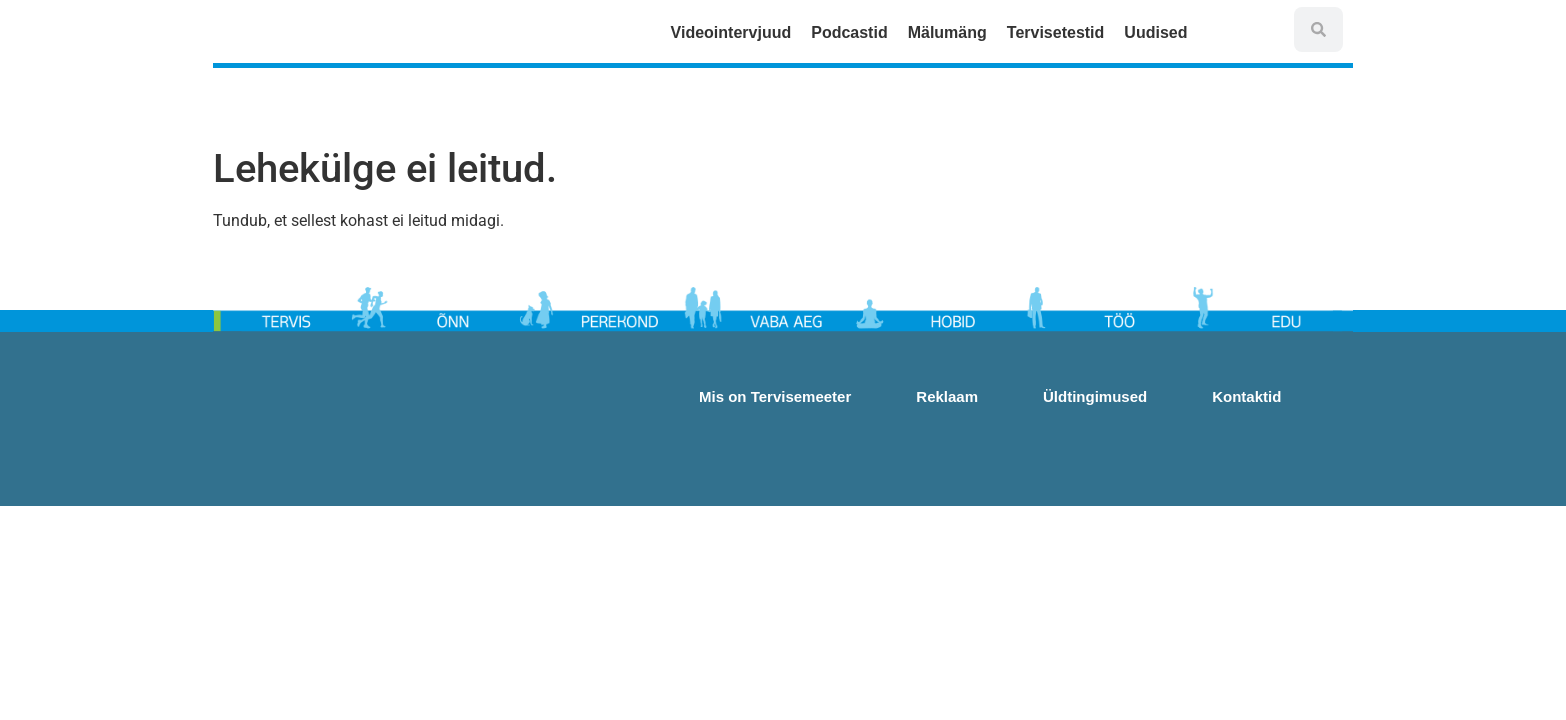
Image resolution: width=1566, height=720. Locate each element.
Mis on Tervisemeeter (775, 396)
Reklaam (947, 396)
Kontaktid (1246, 396)
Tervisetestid (1056, 32)
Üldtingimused (1095, 396)
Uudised (1160, 33)
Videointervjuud (731, 32)
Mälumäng (947, 32)
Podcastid (849, 32)
